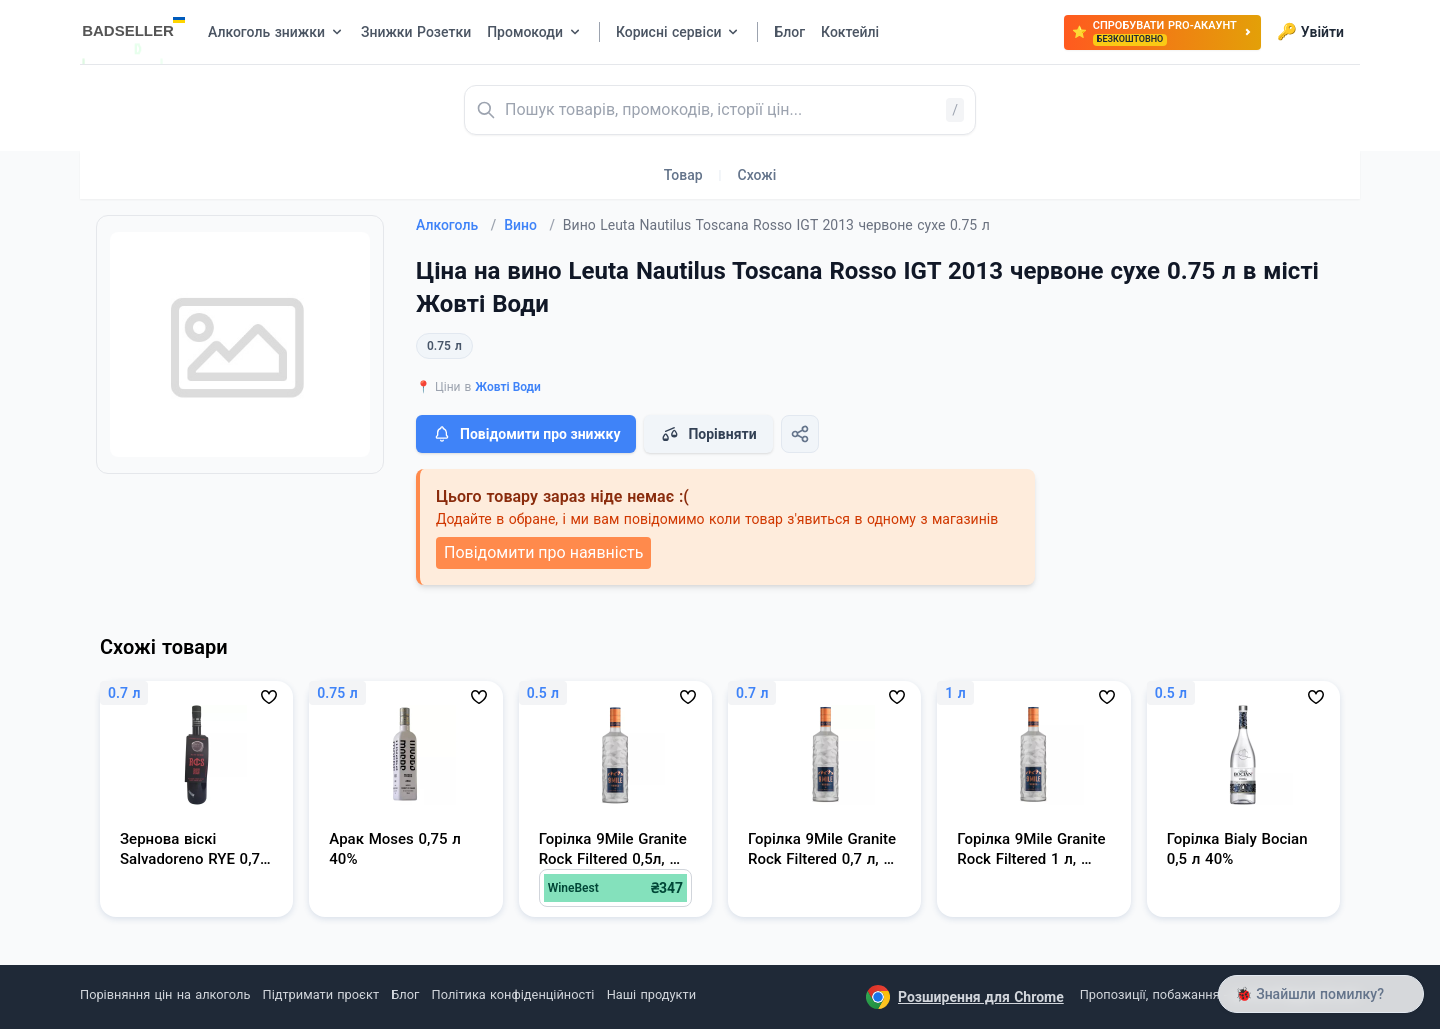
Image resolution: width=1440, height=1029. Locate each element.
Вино (529, 225)
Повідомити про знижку (526, 434)
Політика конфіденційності (513, 994)
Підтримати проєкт (321, 994)
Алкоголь (456, 225)
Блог (405, 994)
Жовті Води (508, 387)
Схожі (757, 175)
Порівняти (708, 434)
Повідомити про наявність (543, 552)
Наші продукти (651, 994)
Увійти (1310, 32)
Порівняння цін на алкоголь (165, 994)
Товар (683, 175)
